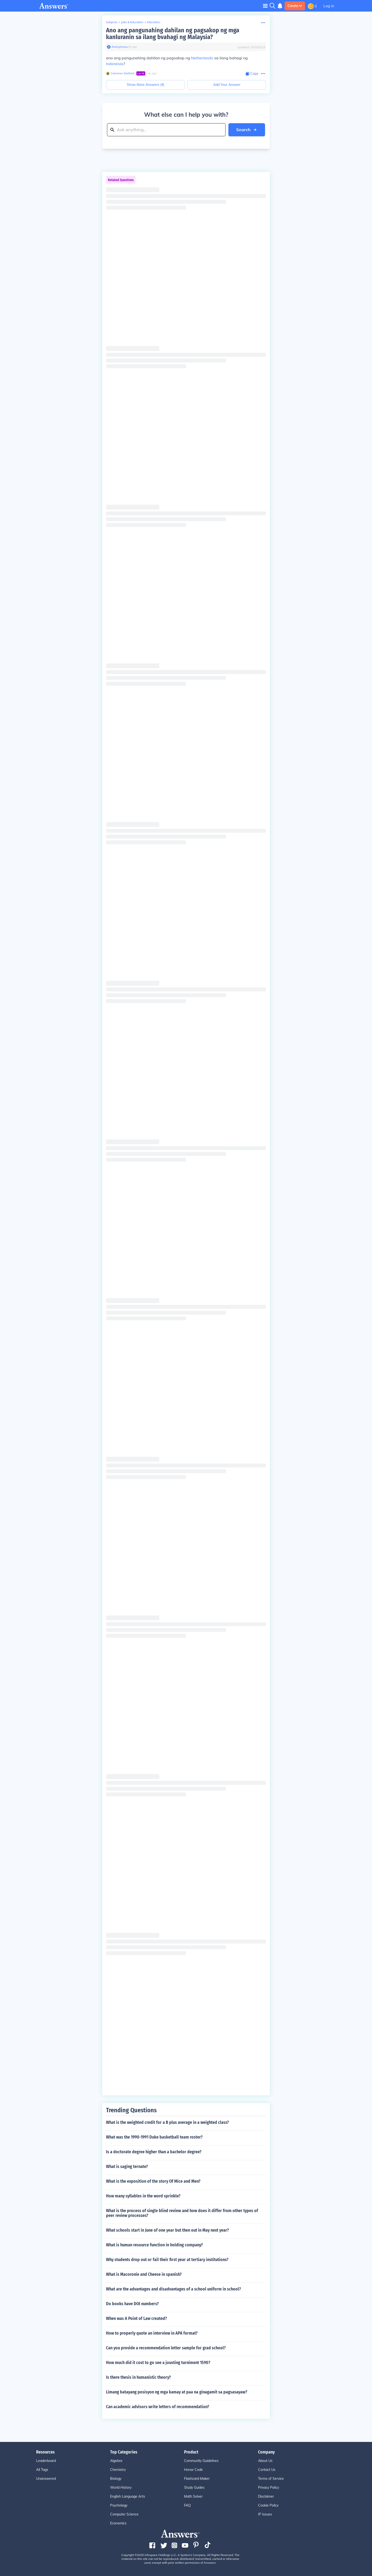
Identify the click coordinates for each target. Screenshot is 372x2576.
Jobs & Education (132, 22)
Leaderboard (46, 2461)
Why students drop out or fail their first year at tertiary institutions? (167, 2259)
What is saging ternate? (127, 2166)
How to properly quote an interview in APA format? (152, 2333)
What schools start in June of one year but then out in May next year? (167, 2230)
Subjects (111, 22)
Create (294, 6)
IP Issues (265, 2514)
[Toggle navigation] (265, 5)
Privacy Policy (268, 2487)
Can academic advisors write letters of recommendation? (157, 2406)
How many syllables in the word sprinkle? (143, 2196)
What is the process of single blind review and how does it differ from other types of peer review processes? (182, 2213)
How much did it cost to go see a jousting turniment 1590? (158, 2362)
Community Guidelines (201, 2461)
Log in (328, 5)
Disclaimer (266, 2496)
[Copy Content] (252, 73)
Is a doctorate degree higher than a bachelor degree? (153, 2151)
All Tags (42, 2469)
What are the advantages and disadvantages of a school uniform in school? (173, 2289)
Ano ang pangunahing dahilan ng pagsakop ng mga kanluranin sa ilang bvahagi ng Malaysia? (172, 34)
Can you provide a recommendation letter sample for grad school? (166, 2348)
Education (153, 22)
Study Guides (194, 2487)
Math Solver (193, 2496)
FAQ (187, 2505)
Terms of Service (271, 2478)
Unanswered (46, 2478)
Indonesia (114, 63)
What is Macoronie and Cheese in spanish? (144, 2274)
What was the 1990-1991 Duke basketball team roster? (154, 2137)
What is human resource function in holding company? (154, 2245)
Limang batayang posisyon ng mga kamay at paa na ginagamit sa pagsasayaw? (176, 2392)
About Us (265, 2461)
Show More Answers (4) (145, 84)
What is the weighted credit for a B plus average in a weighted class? (167, 2122)
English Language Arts (127, 2496)
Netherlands (202, 57)
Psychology (118, 2505)
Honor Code (193, 2469)
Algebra (116, 2461)
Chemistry (118, 2469)
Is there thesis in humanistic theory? (138, 2377)
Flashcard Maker (197, 2478)
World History (121, 2487)
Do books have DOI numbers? (132, 2303)
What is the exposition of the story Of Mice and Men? (153, 2181)
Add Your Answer (226, 84)
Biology (115, 2478)
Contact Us (266, 2469)
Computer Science (124, 2514)
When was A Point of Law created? (136, 2318)
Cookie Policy (268, 2505)
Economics (118, 2523)
